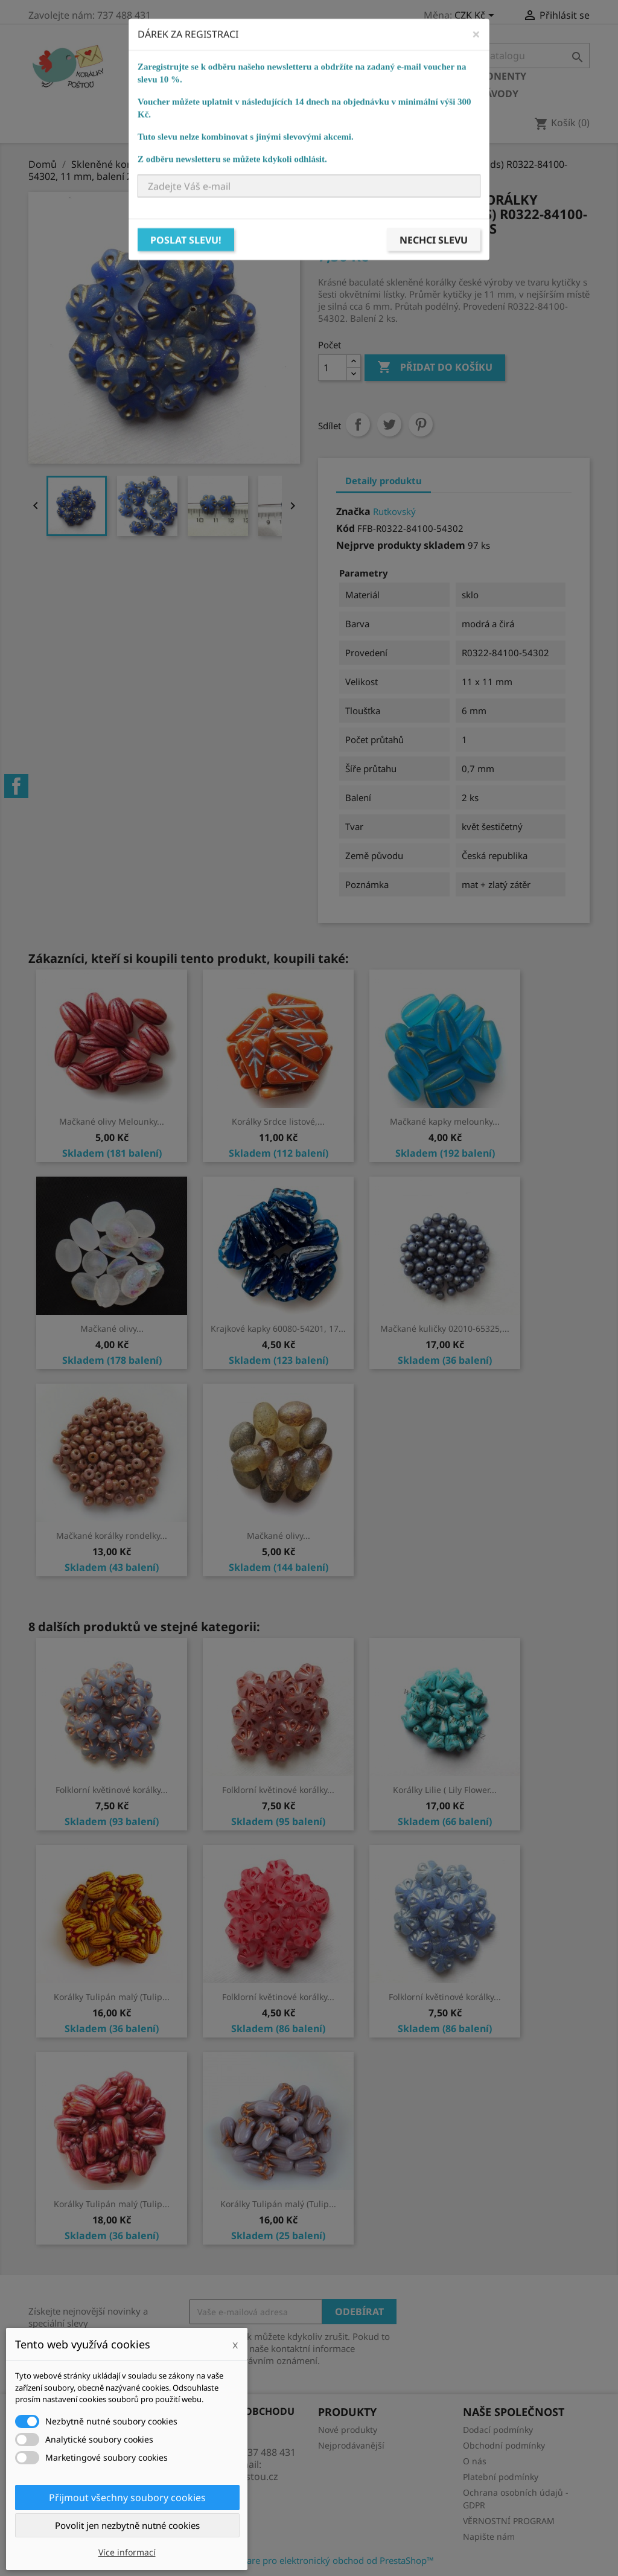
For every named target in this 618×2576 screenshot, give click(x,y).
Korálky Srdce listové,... (278, 1121)
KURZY (447, 93)
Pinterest (421, 424)
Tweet (389, 424)
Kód (345, 528)
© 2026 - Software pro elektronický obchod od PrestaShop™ (309, 2560)
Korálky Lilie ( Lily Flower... (445, 1789)
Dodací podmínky (498, 2429)
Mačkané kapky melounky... (445, 1121)
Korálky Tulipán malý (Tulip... (112, 1996)
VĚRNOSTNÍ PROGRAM (509, 2520)
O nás (474, 2461)
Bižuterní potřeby (189, 93)
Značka (353, 511)
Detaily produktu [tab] (383, 481)
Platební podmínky (500, 2476)
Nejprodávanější (351, 2445)
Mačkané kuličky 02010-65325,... (444, 1328)
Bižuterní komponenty (464, 76)
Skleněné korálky (235, 76)
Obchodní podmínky (504, 2445)
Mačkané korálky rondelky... (111, 1535)
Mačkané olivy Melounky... (111, 1121)
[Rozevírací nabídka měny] (476, 16)
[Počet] (332, 367)
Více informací (127, 2552)
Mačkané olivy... (112, 1328)
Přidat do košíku (434, 368)
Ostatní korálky (342, 76)
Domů (155, 76)
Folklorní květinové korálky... (112, 1789)
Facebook (16, 786)
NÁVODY (497, 93)
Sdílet (358, 424)
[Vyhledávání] (514, 55)
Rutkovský (394, 511)
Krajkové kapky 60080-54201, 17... (278, 1328)
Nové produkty (347, 2429)
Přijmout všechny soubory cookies (127, 2497)
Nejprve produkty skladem (400, 545)
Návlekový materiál (307, 93)
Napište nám (489, 2536)
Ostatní (395, 93)
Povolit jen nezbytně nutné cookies (127, 2525)
